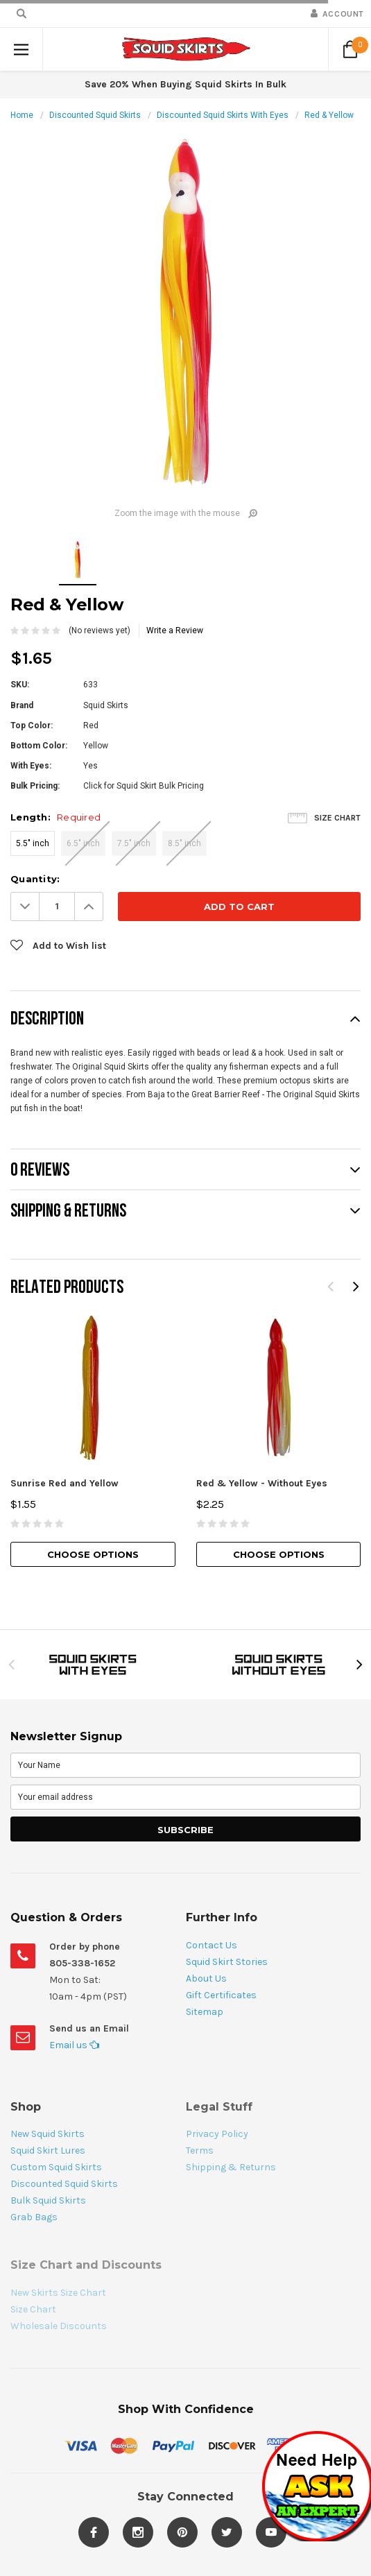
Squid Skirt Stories (227, 1962)
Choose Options (93, 1554)
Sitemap (204, 2012)
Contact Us (211, 1945)
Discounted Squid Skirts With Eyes (222, 115)
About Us (206, 1978)
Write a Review (174, 630)
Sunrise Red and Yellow (64, 1483)
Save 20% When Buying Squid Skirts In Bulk (185, 84)
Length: (55, 817)
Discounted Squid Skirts (95, 115)
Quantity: (35, 878)
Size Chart (337, 818)
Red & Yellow (329, 115)
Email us (74, 2045)
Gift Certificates (221, 1995)
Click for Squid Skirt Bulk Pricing (143, 786)
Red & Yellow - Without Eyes (261, 1483)
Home (21, 115)
